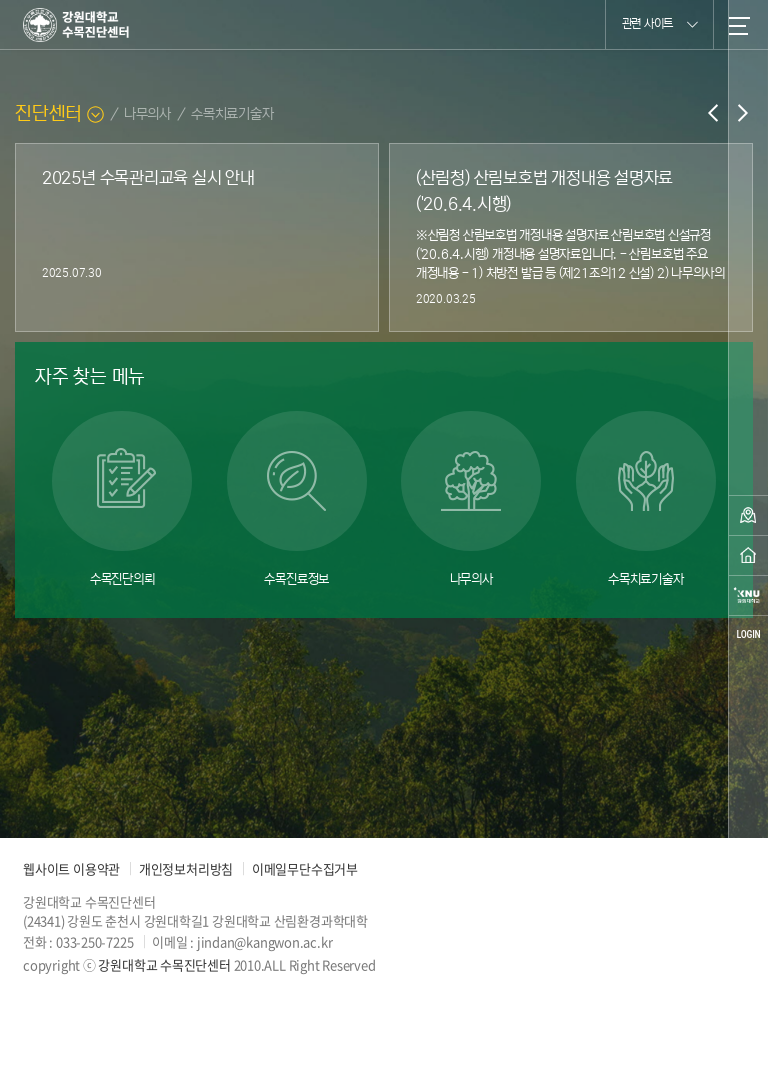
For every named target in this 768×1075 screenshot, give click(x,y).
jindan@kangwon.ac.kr (265, 941)
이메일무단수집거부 (305, 868)
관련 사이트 (660, 23)
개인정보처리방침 (186, 868)
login (748, 634)
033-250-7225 (94, 941)
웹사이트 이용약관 (71, 868)
